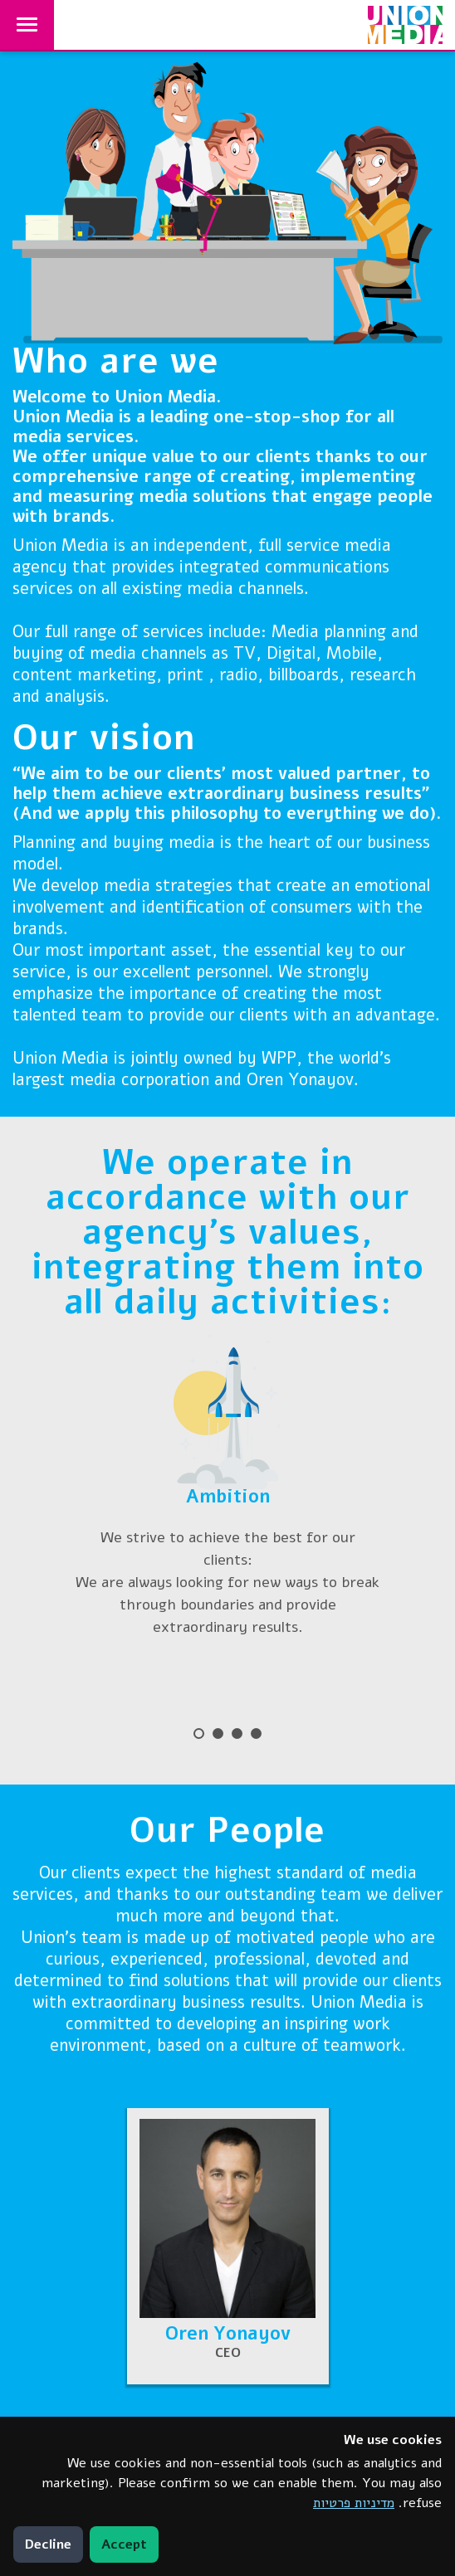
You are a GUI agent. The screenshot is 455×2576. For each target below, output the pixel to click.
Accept (124, 2544)
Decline (48, 2544)
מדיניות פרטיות (353, 2503)
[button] (228, 2246)
